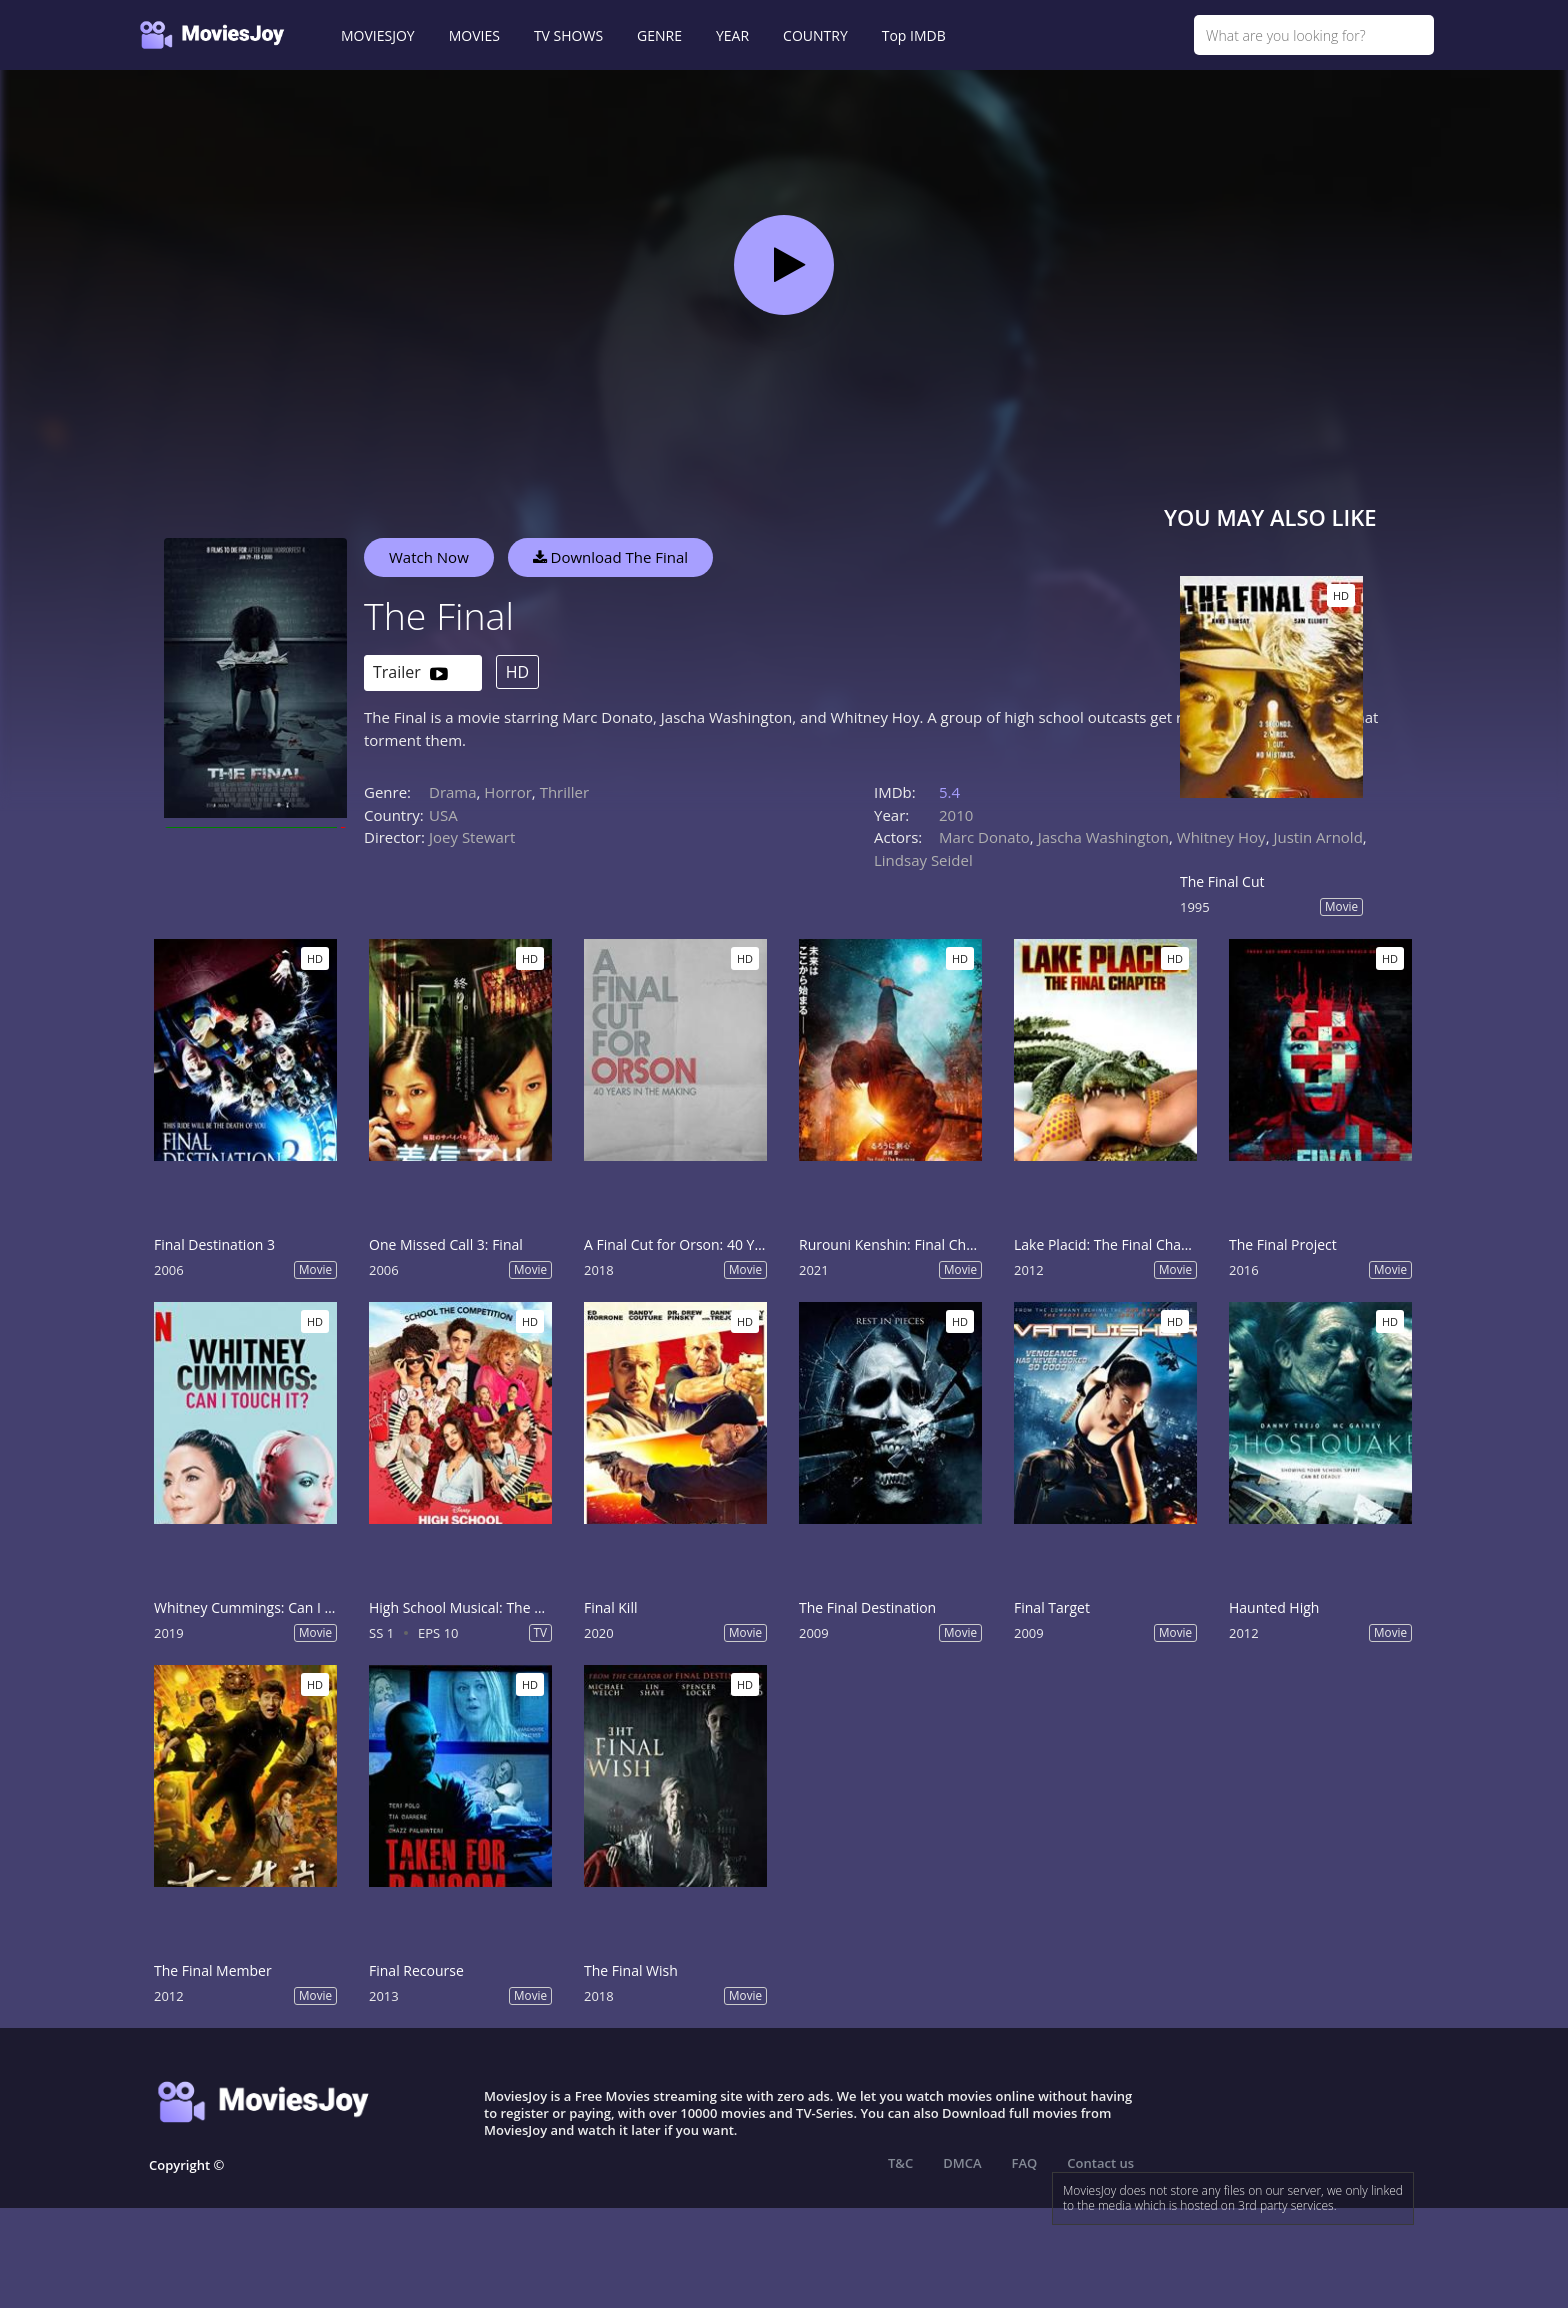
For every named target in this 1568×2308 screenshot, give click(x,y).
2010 (956, 815)
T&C (900, 2163)
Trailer (410, 673)
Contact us (1100, 2163)
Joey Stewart (472, 837)
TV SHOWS (568, 35)
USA (443, 815)
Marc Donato (984, 837)
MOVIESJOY (378, 35)
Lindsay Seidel (923, 860)
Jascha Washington (1103, 837)
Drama (453, 792)
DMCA (962, 2163)
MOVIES (474, 35)
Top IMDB (914, 35)
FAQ (1025, 2163)
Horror (508, 792)
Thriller (565, 792)
